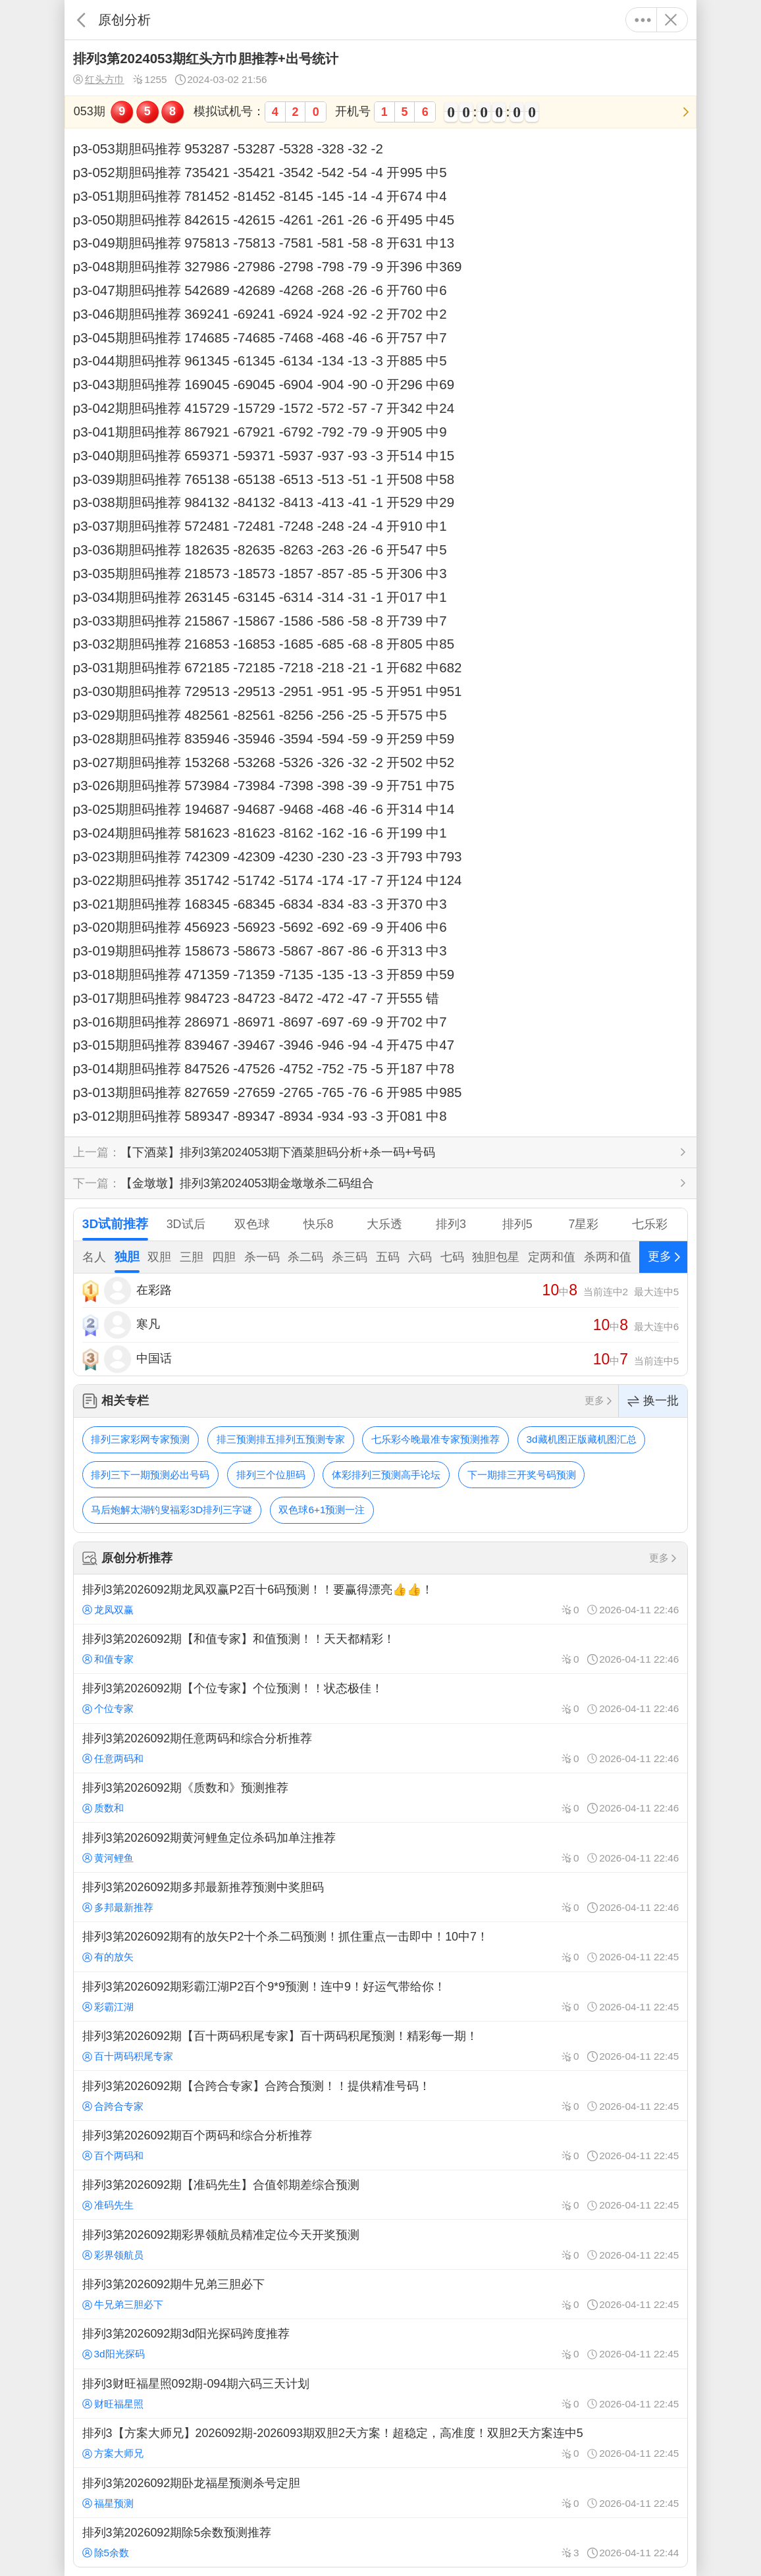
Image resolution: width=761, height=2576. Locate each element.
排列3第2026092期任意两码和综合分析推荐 (380, 1748)
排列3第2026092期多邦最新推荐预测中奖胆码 (380, 1897)
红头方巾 (98, 79)
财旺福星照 (113, 2403)
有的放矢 (108, 1956)
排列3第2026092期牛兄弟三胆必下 (380, 2294)
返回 (81, 20)
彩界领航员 (113, 2255)
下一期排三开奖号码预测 (521, 1474)
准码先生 (108, 2205)
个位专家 (108, 1708)
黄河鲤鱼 (108, 1858)
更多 (642, 20)
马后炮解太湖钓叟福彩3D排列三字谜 (171, 1509)
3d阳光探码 (113, 2353)
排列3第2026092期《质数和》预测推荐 (380, 1797)
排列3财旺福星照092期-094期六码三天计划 (380, 2393)
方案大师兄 (113, 2453)
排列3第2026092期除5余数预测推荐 (380, 2542)
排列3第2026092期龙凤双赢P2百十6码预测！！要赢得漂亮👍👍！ (380, 1598)
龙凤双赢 (108, 1609)
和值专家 (108, 1659)
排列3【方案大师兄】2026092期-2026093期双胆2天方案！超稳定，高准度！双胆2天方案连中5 (380, 2443)
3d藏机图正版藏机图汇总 (582, 1439)
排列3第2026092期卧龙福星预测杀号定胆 (380, 2492)
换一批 (653, 1401)
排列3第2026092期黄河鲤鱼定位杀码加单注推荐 (380, 1847)
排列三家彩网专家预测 (140, 1439)
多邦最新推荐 (117, 1907)
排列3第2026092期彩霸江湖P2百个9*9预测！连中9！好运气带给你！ (380, 1996)
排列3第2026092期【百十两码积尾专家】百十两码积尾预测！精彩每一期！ (380, 2046)
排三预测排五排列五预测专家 (281, 1439)
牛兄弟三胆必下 (122, 2304)
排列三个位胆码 (270, 1474)
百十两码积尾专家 (127, 2056)
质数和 (103, 1807)
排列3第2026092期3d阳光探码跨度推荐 (380, 2343)
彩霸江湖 (108, 2006)
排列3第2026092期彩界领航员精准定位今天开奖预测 (380, 2244)
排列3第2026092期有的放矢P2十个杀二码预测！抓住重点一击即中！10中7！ (380, 1946)
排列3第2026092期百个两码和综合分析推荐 (380, 2145)
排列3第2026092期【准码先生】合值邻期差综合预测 (380, 2194)
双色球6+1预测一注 (321, 1509)
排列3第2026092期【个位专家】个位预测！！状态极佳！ (380, 1698)
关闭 (670, 20)
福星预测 (108, 2503)
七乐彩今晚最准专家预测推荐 (435, 1439)
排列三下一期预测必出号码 (150, 1474)
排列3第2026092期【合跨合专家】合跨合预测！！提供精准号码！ (380, 2095)
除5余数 (105, 2552)
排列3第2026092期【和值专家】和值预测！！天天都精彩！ (380, 1648)
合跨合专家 (113, 2106)
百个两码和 (113, 2155)
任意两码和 (113, 1758)
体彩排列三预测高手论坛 (386, 1474)
